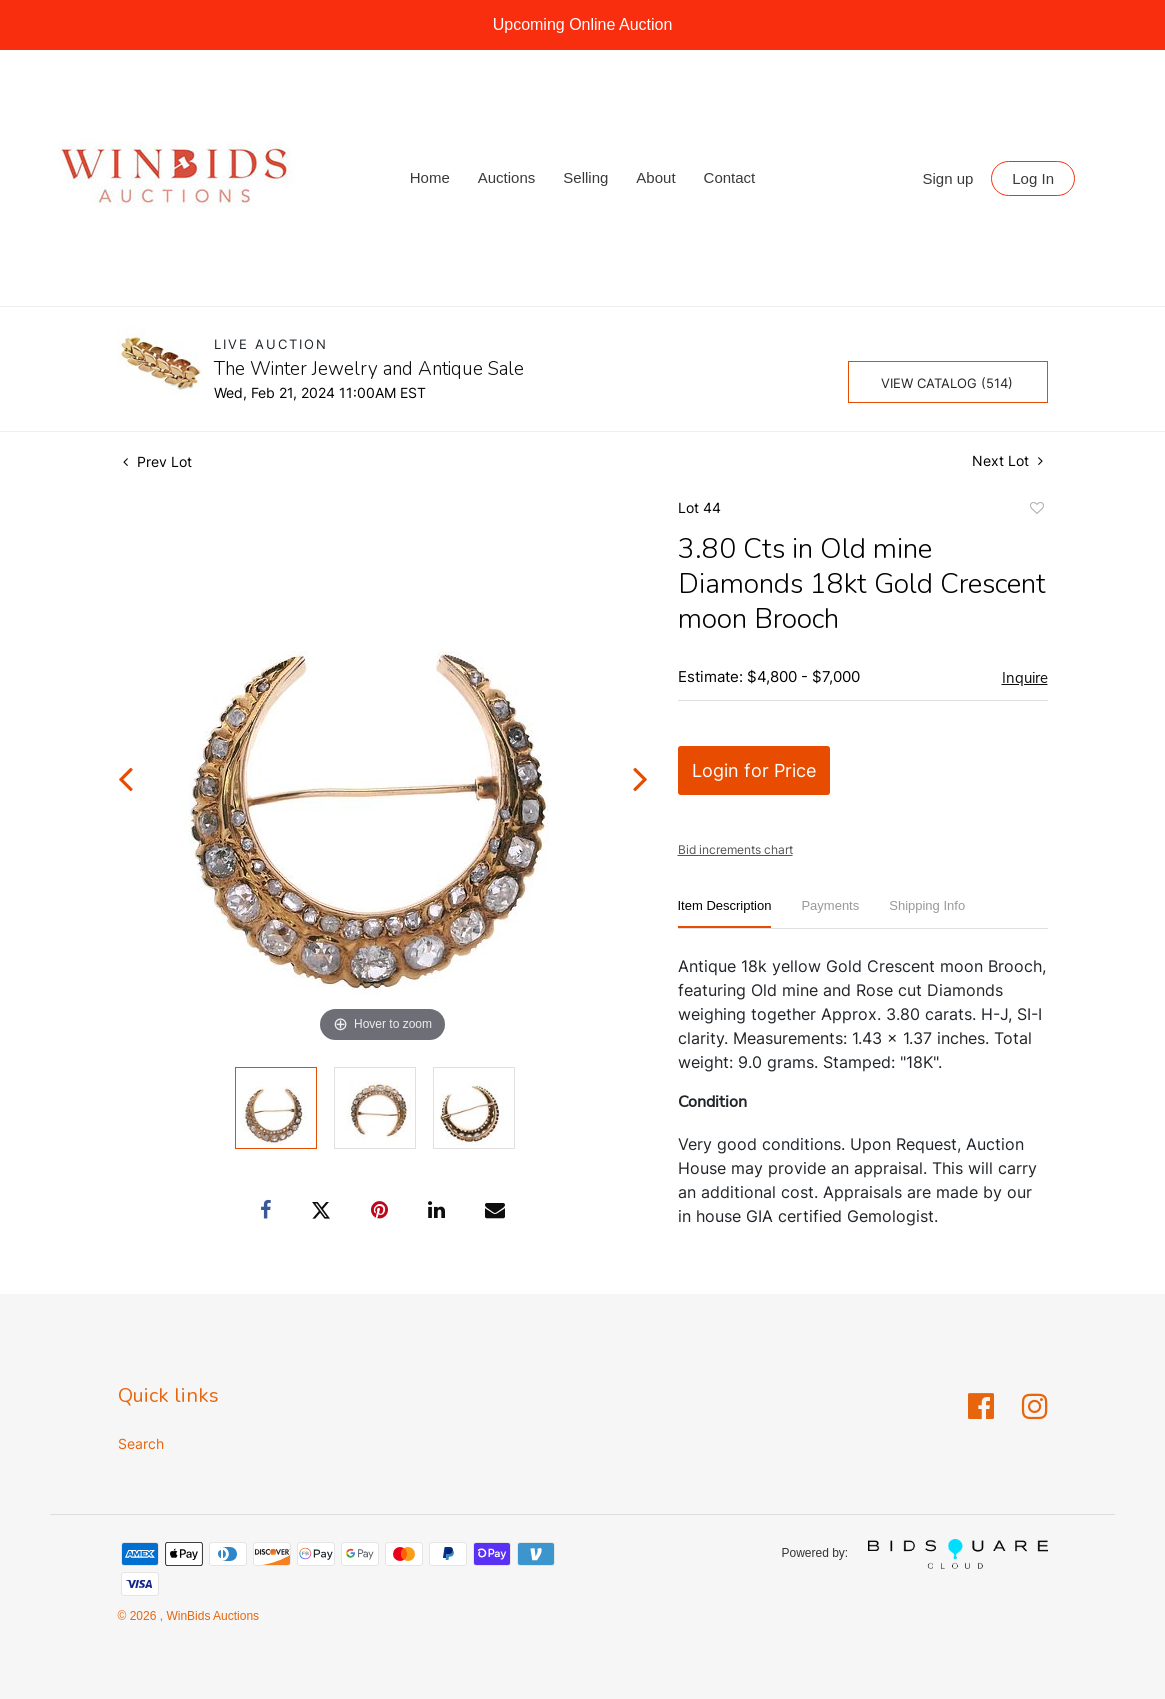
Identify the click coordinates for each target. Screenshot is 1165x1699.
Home (430, 177)
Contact (730, 177)
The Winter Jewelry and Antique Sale (369, 369)
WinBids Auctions (211, 1616)
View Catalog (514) (947, 383)
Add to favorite (1036, 511)
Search (141, 1443)
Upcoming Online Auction (583, 24)
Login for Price (754, 770)
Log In (1033, 178)
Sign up (948, 178)
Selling (585, 177)
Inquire (1025, 678)
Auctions (507, 177)
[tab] (725, 913)
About (655, 177)
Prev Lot (157, 461)
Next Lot (1007, 460)
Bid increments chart (735, 849)
